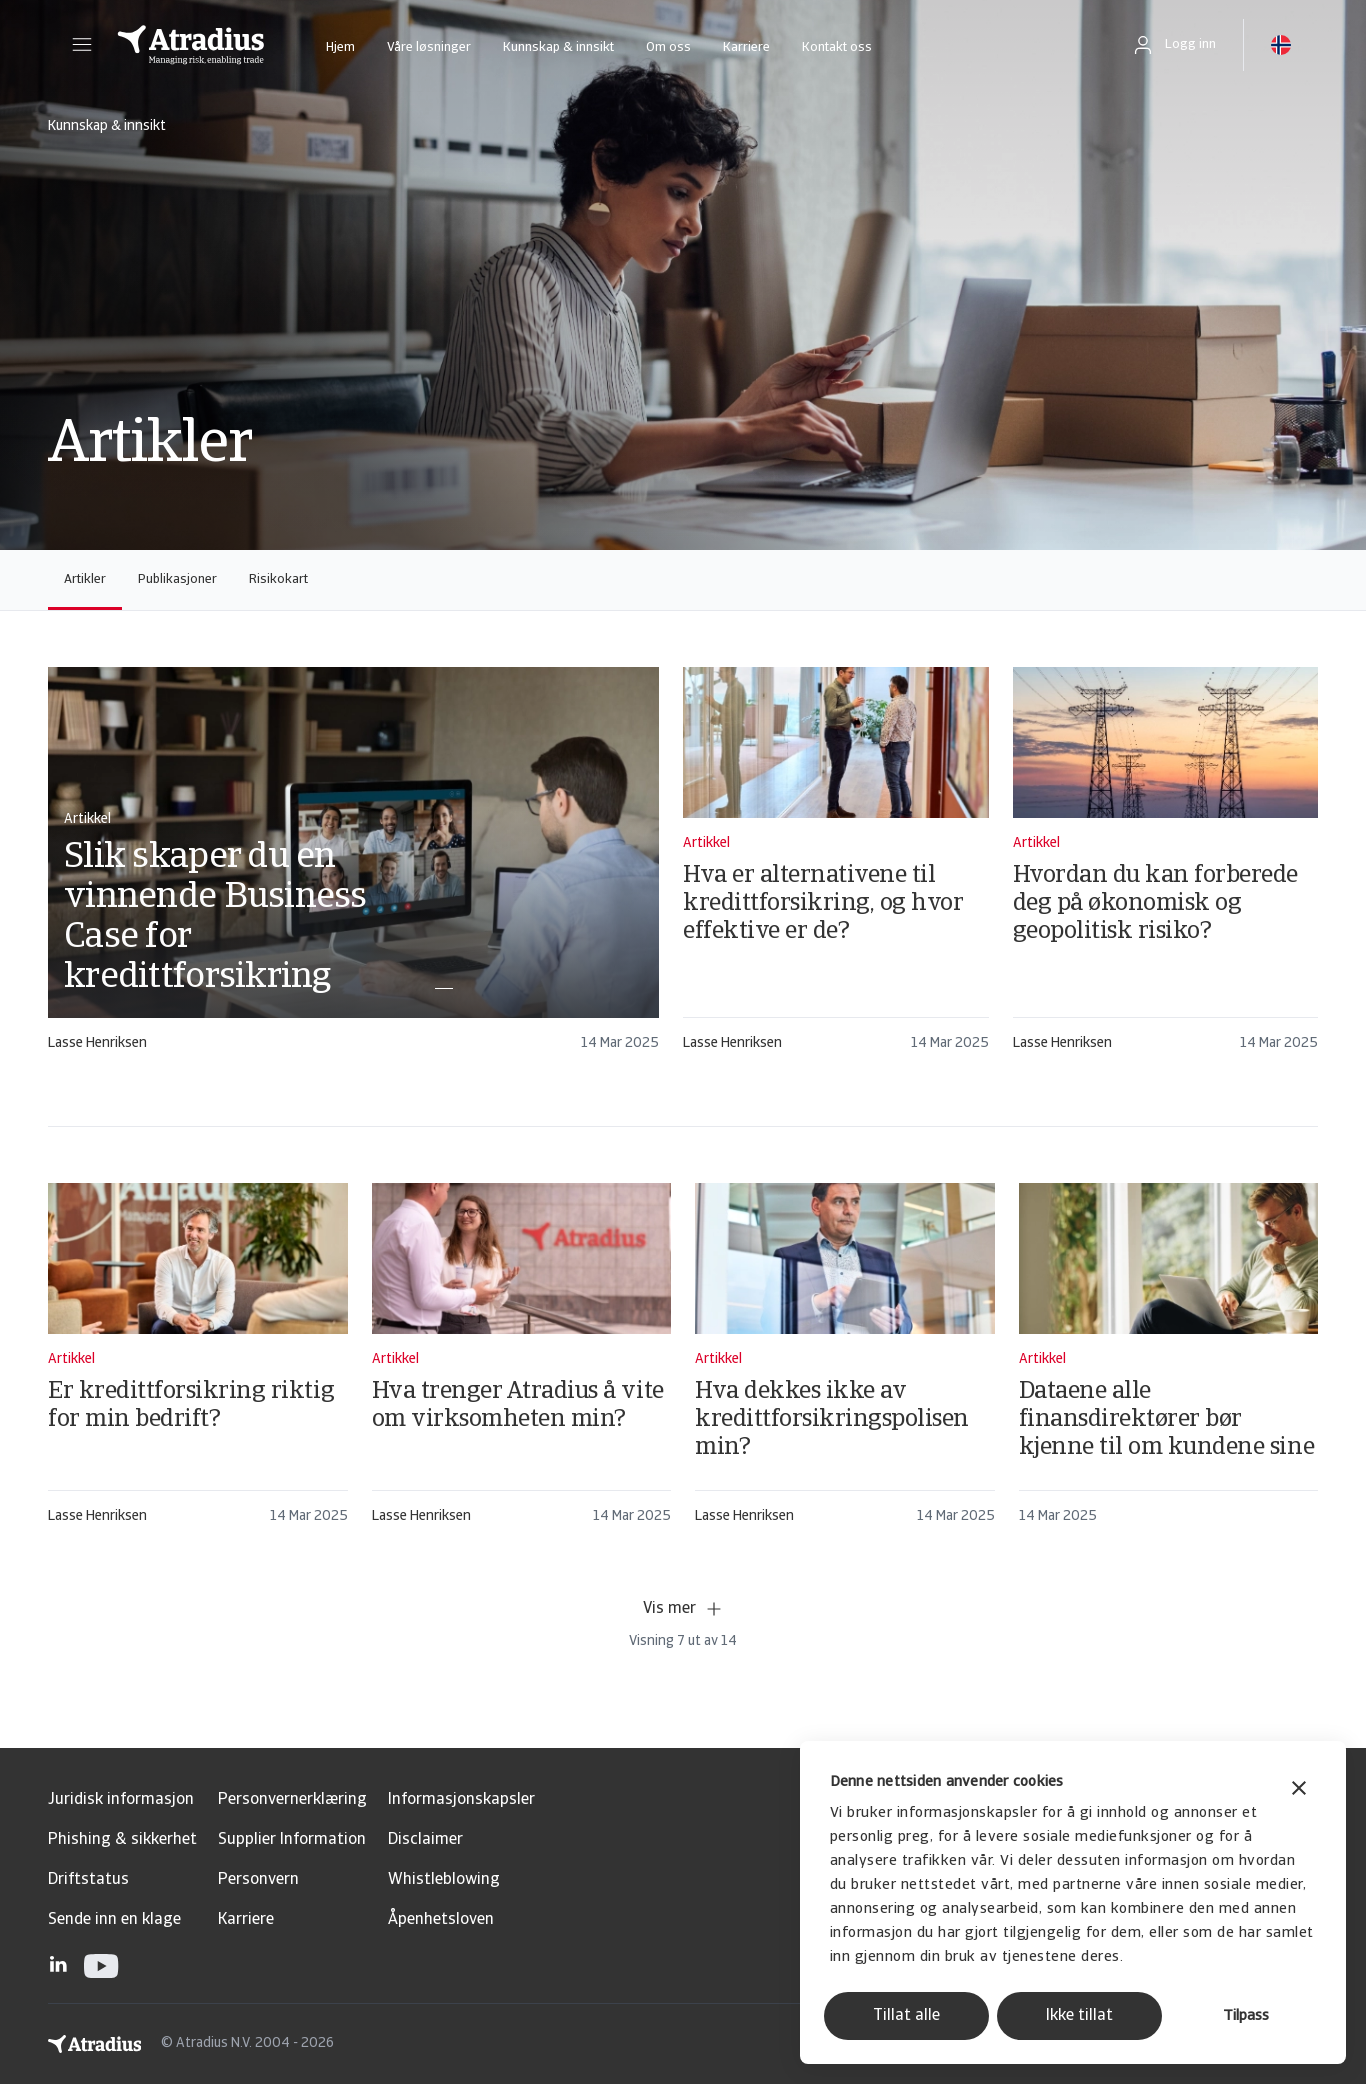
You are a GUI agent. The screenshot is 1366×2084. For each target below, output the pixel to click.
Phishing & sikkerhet (122, 1840)
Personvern (258, 1880)
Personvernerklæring (292, 1800)
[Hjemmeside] (191, 45)
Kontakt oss (837, 47)
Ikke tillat (1079, 2016)
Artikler (85, 579)
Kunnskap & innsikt (558, 47)
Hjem (340, 47)
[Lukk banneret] (1299, 1790)
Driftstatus (88, 1880)
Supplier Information (292, 1840)
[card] (353, 868)
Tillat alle (906, 2016)
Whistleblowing (444, 1880)
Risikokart (278, 579)
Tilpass (1246, 2016)
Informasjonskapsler (461, 1800)
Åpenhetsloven (441, 1920)
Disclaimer (425, 1840)
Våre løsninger (429, 47)
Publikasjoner (177, 579)
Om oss (668, 47)
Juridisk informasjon (121, 1800)
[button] (82, 45)
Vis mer (683, 1609)
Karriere (746, 47)
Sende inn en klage (114, 1920)
